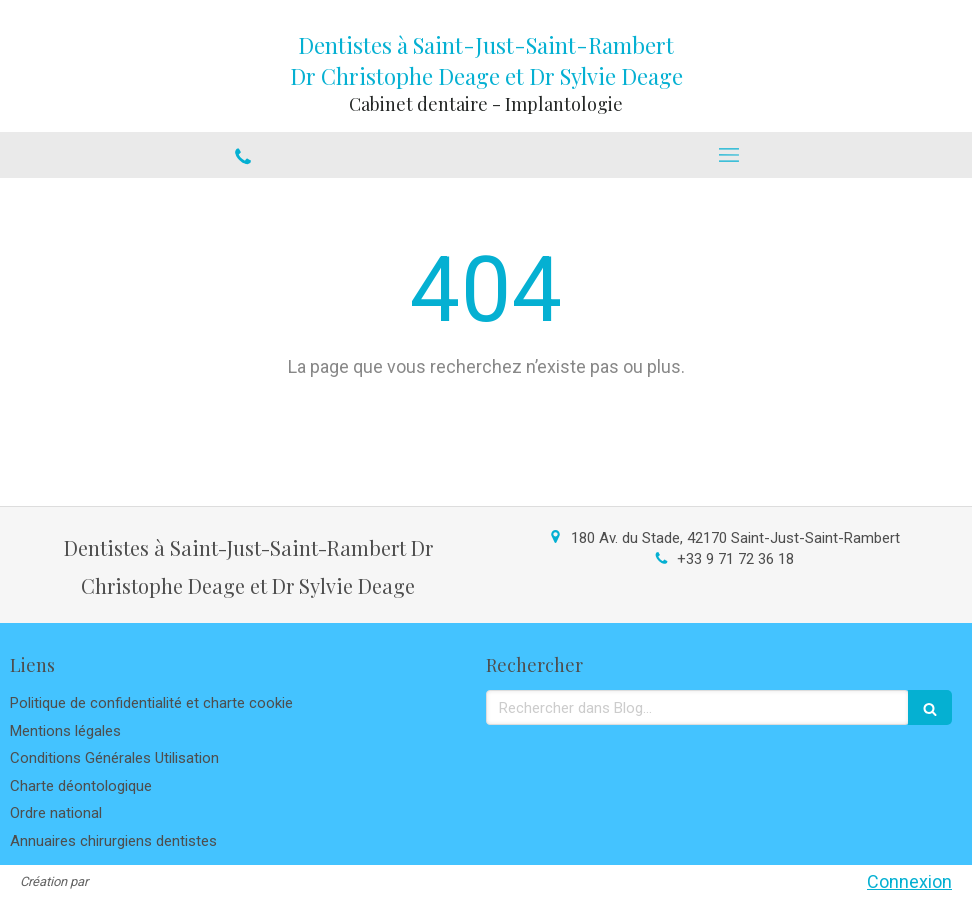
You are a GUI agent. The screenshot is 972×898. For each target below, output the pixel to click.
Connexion (909, 881)
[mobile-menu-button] (729, 155)
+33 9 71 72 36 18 (735, 559)
